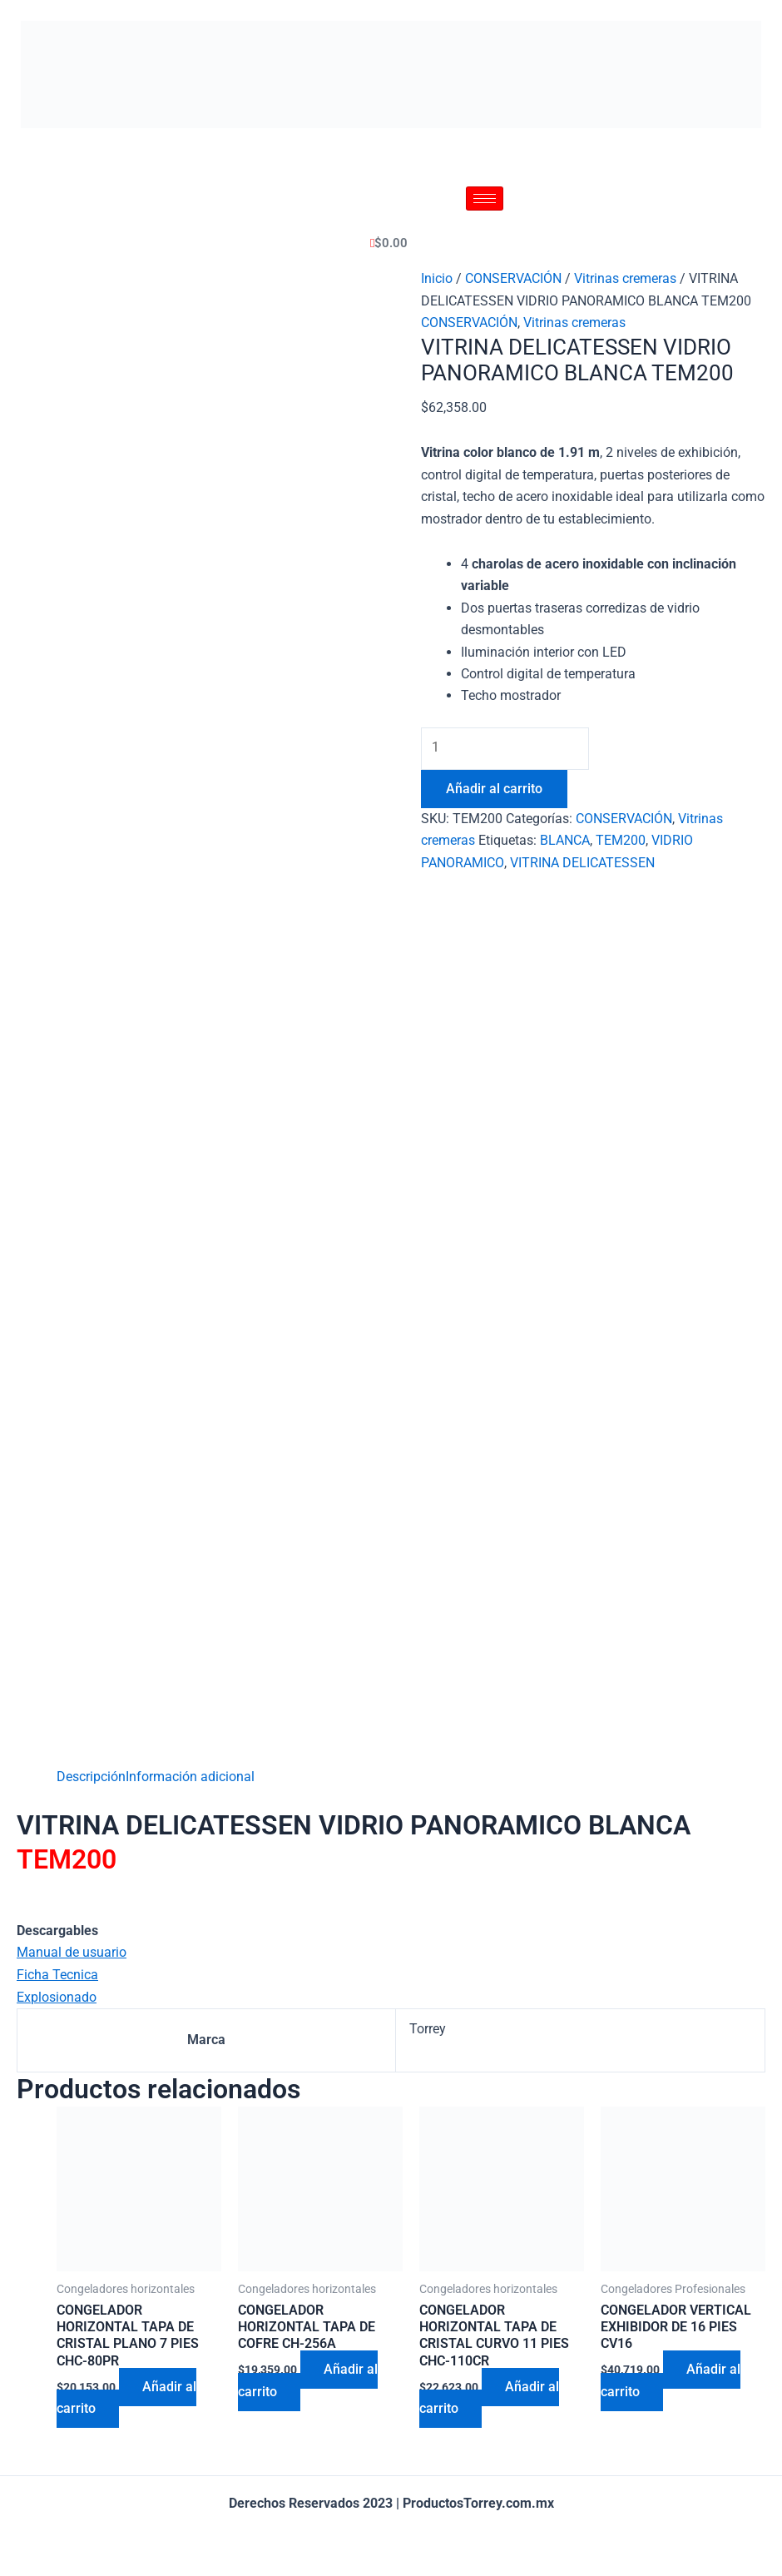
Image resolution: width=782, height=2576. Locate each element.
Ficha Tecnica (57, 1975)
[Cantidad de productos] (508, 748)
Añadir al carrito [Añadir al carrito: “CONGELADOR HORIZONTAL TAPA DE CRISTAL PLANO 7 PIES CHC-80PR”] (127, 2399)
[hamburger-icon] (484, 198)
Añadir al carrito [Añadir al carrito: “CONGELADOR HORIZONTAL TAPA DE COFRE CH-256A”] (308, 2381)
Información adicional (190, 1776)
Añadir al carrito (494, 789)
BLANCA (565, 841)
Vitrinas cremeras (625, 278)
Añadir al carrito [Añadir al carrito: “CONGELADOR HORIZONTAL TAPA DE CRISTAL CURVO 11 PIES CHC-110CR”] (490, 2399)
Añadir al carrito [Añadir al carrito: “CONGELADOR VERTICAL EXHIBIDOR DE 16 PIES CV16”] (671, 2381)
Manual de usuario (71, 1952)
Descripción (91, 1776)
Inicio (437, 278)
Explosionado (57, 1996)
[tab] (91, 1777)
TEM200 (621, 841)
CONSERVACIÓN (513, 278)
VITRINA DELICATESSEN (581, 863)
